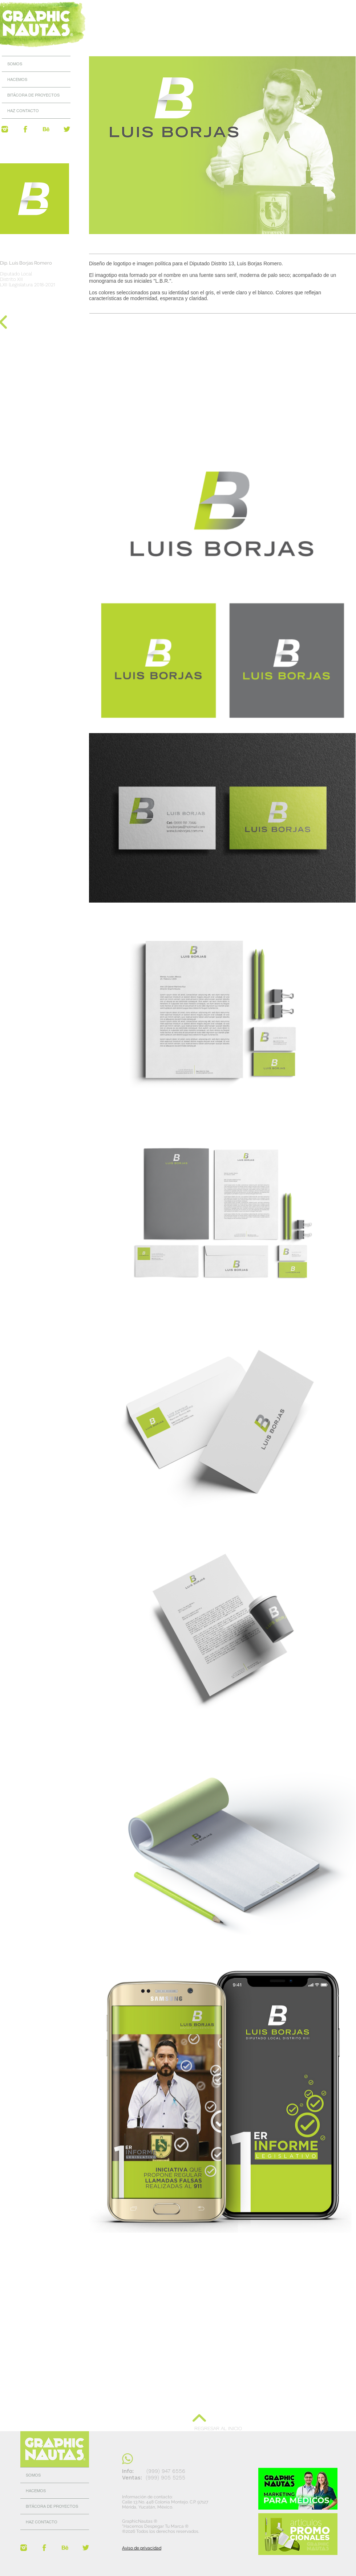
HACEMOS (17, 79)
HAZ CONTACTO (23, 110)
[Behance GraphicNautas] (46, 129)
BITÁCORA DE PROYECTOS (33, 95)
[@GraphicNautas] (4, 129)
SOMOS (14, 63)
